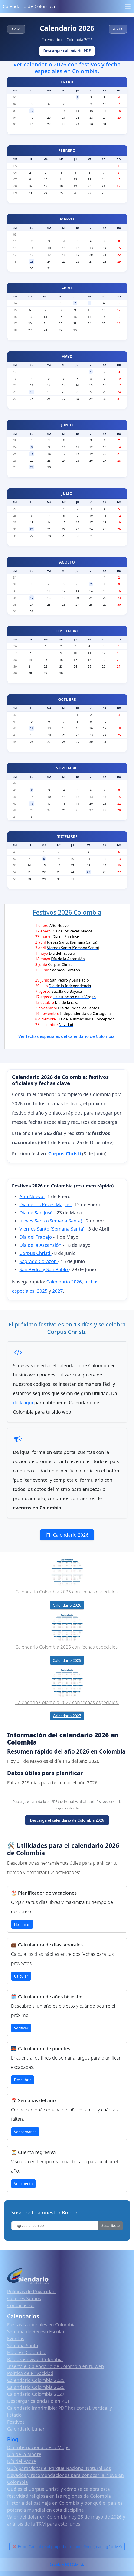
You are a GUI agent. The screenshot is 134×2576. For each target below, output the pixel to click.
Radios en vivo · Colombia (35, 2359)
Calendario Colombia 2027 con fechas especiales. (67, 1702)
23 (31, 261)
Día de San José (37, 1212)
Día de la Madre (24, 2454)
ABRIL (67, 287)
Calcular (21, 1976)
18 (31, 392)
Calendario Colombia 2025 (36, 2380)
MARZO (67, 219)
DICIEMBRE (67, 836)
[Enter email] (55, 2225)
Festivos (16, 2422)
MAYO (67, 356)
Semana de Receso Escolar (36, 2331)
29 (31, 467)
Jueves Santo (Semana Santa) (51, 1221)
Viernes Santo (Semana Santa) (53, 1229)
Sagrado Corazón (39, 1261)
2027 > (118, 29)
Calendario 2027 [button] (67, 1715)
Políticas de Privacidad (31, 2291)
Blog (12, 2439)
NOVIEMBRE (67, 768)
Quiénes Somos (24, 2298)
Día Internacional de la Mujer (38, 2447)
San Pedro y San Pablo (44, 1269)
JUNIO (67, 425)
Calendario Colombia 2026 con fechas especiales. (67, 1592)
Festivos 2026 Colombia (67, 912)
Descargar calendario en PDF (38, 2401)
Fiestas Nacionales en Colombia (41, 2324)
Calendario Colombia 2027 (36, 2394)
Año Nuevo (32, 1196)
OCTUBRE (67, 699)
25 (88, 872)
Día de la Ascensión (41, 1245)
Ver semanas (25, 2131)
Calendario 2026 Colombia (66, 2565)
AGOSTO (67, 562)
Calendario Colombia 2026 (36, 2387)
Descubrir (22, 2079)
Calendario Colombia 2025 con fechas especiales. (67, 1647)
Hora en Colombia (26, 2352)
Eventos (15, 2338)
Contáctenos (21, 2305)
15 (31, 454)
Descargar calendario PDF (67, 50)
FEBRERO (67, 150)
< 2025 (16, 29)
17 (31, 598)
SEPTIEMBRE (67, 630)
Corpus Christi (36, 1253)
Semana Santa (22, 2345)
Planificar (22, 1924)
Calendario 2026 (67, 28)
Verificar (21, 2028)
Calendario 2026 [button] (67, 1605)
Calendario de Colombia (29, 6)
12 (31, 111)
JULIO (67, 493)
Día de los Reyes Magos (46, 1204)
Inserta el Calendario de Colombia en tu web (55, 2366)
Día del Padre (21, 2461)
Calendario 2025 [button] (67, 1660)
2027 (57, 1291)
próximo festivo (36, 1324)
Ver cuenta (23, 2183)
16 (31, 803)
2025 (42, 1291)
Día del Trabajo (36, 1237)
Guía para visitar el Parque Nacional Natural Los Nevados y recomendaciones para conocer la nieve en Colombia (65, 2475)
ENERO (67, 82)
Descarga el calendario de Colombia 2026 (67, 1820)
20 (31, 529)
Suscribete (110, 2225)
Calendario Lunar (26, 2429)
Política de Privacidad (30, 2373)
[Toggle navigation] (127, 6)
